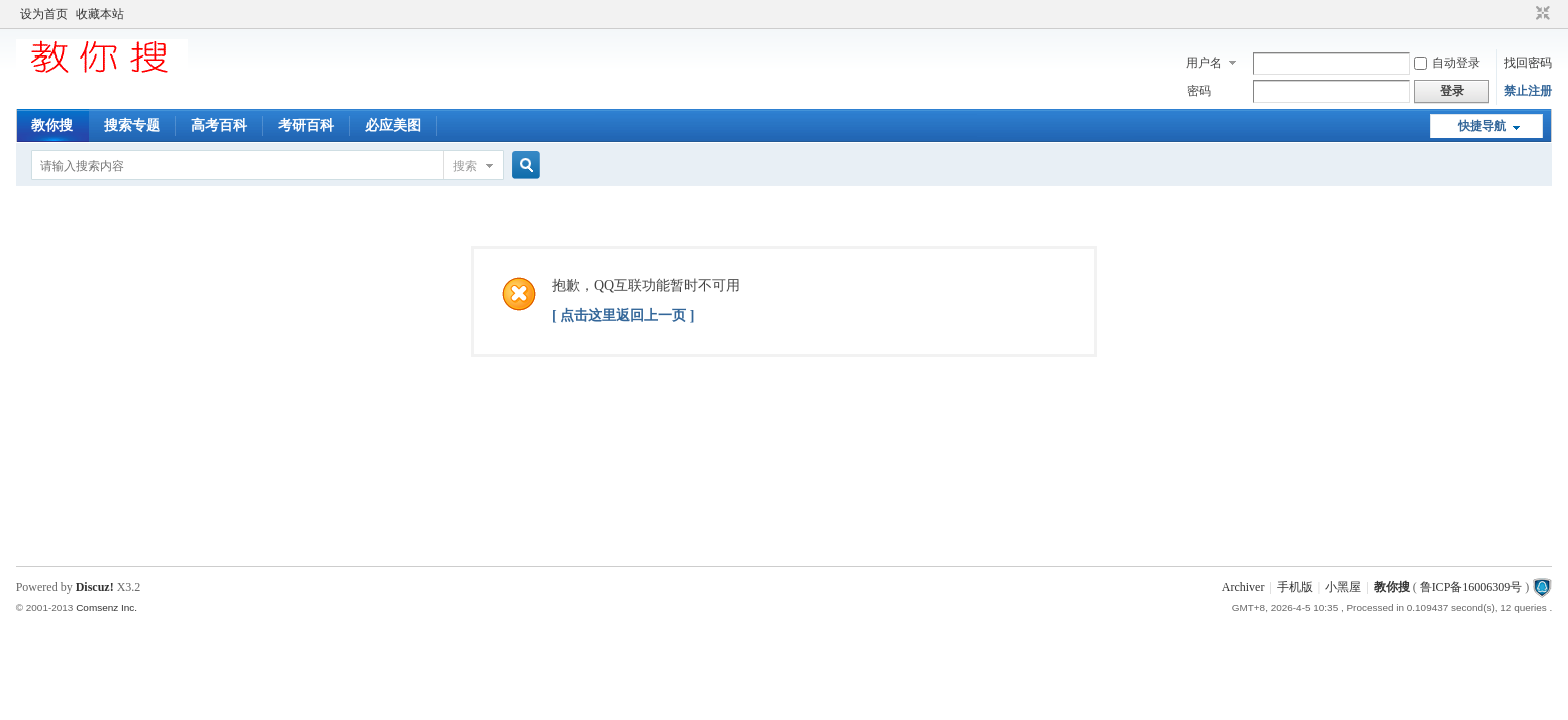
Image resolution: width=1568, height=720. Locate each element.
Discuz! (95, 587)
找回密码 (1528, 63)
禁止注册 (1528, 91)
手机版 (1295, 587)
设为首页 (44, 14)
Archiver (1243, 587)
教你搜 (52, 125)
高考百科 (219, 125)
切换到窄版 (1540, 14)
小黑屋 (1343, 587)
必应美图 (393, 125)
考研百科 (306, 125)
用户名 (1204, 63)
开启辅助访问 (1524, 14)
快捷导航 (1482, 126)
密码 (1199, 91)
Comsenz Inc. (106, 607)
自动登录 (1447, 63)
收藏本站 (100, 14)
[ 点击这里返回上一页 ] (623, 315)
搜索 (465, 166)
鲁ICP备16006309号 (1471, 587)
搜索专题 (132, 125)
